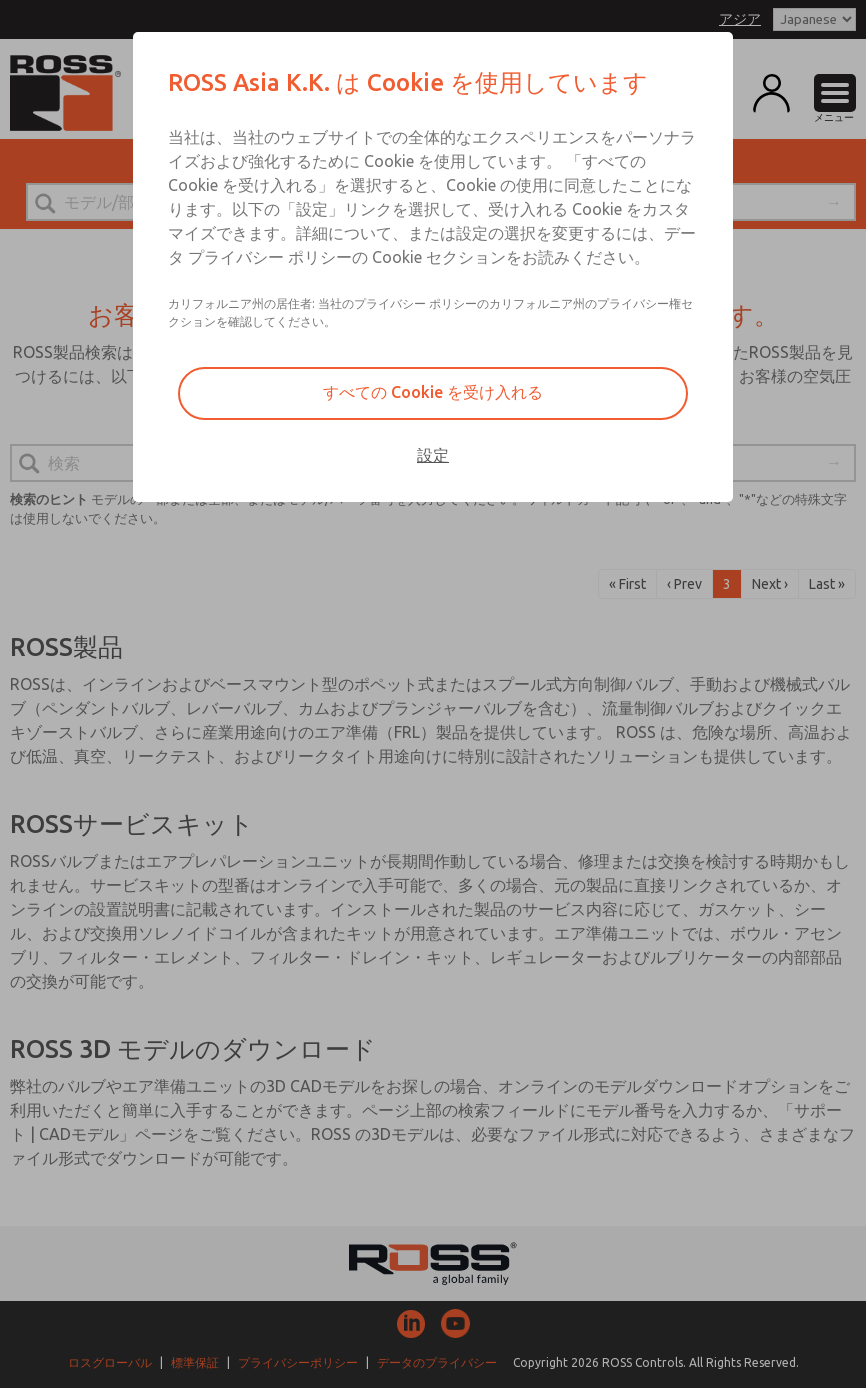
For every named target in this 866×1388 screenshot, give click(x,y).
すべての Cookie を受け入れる (433, 392)
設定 (433, 455)
